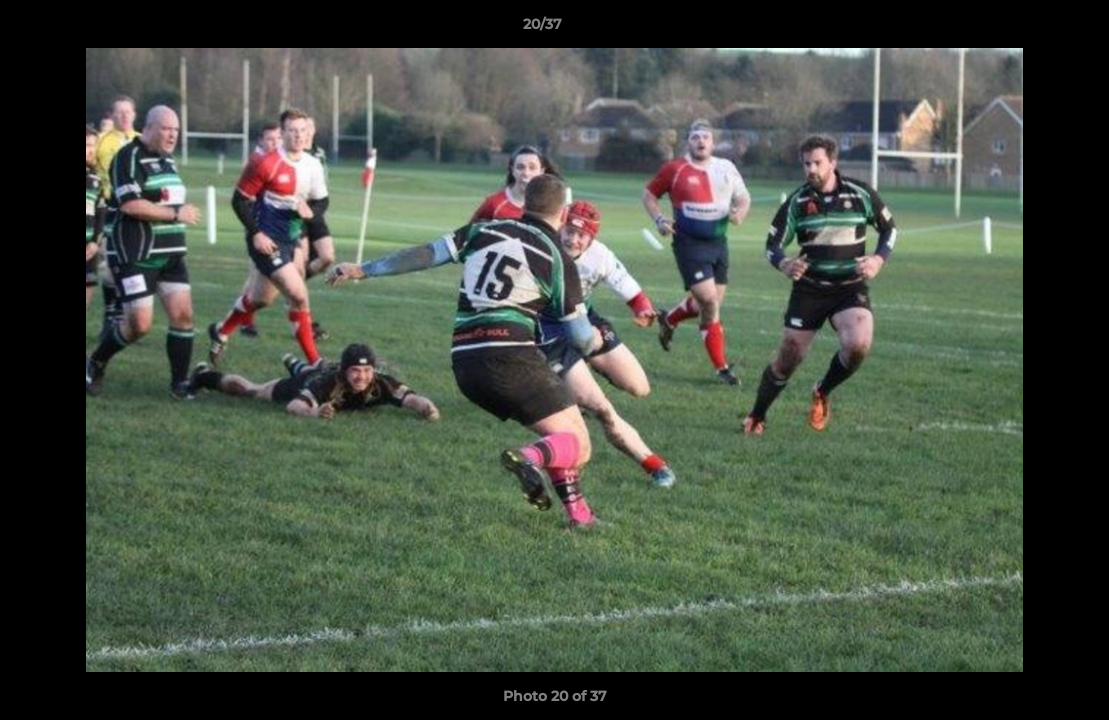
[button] (1025, 29)
